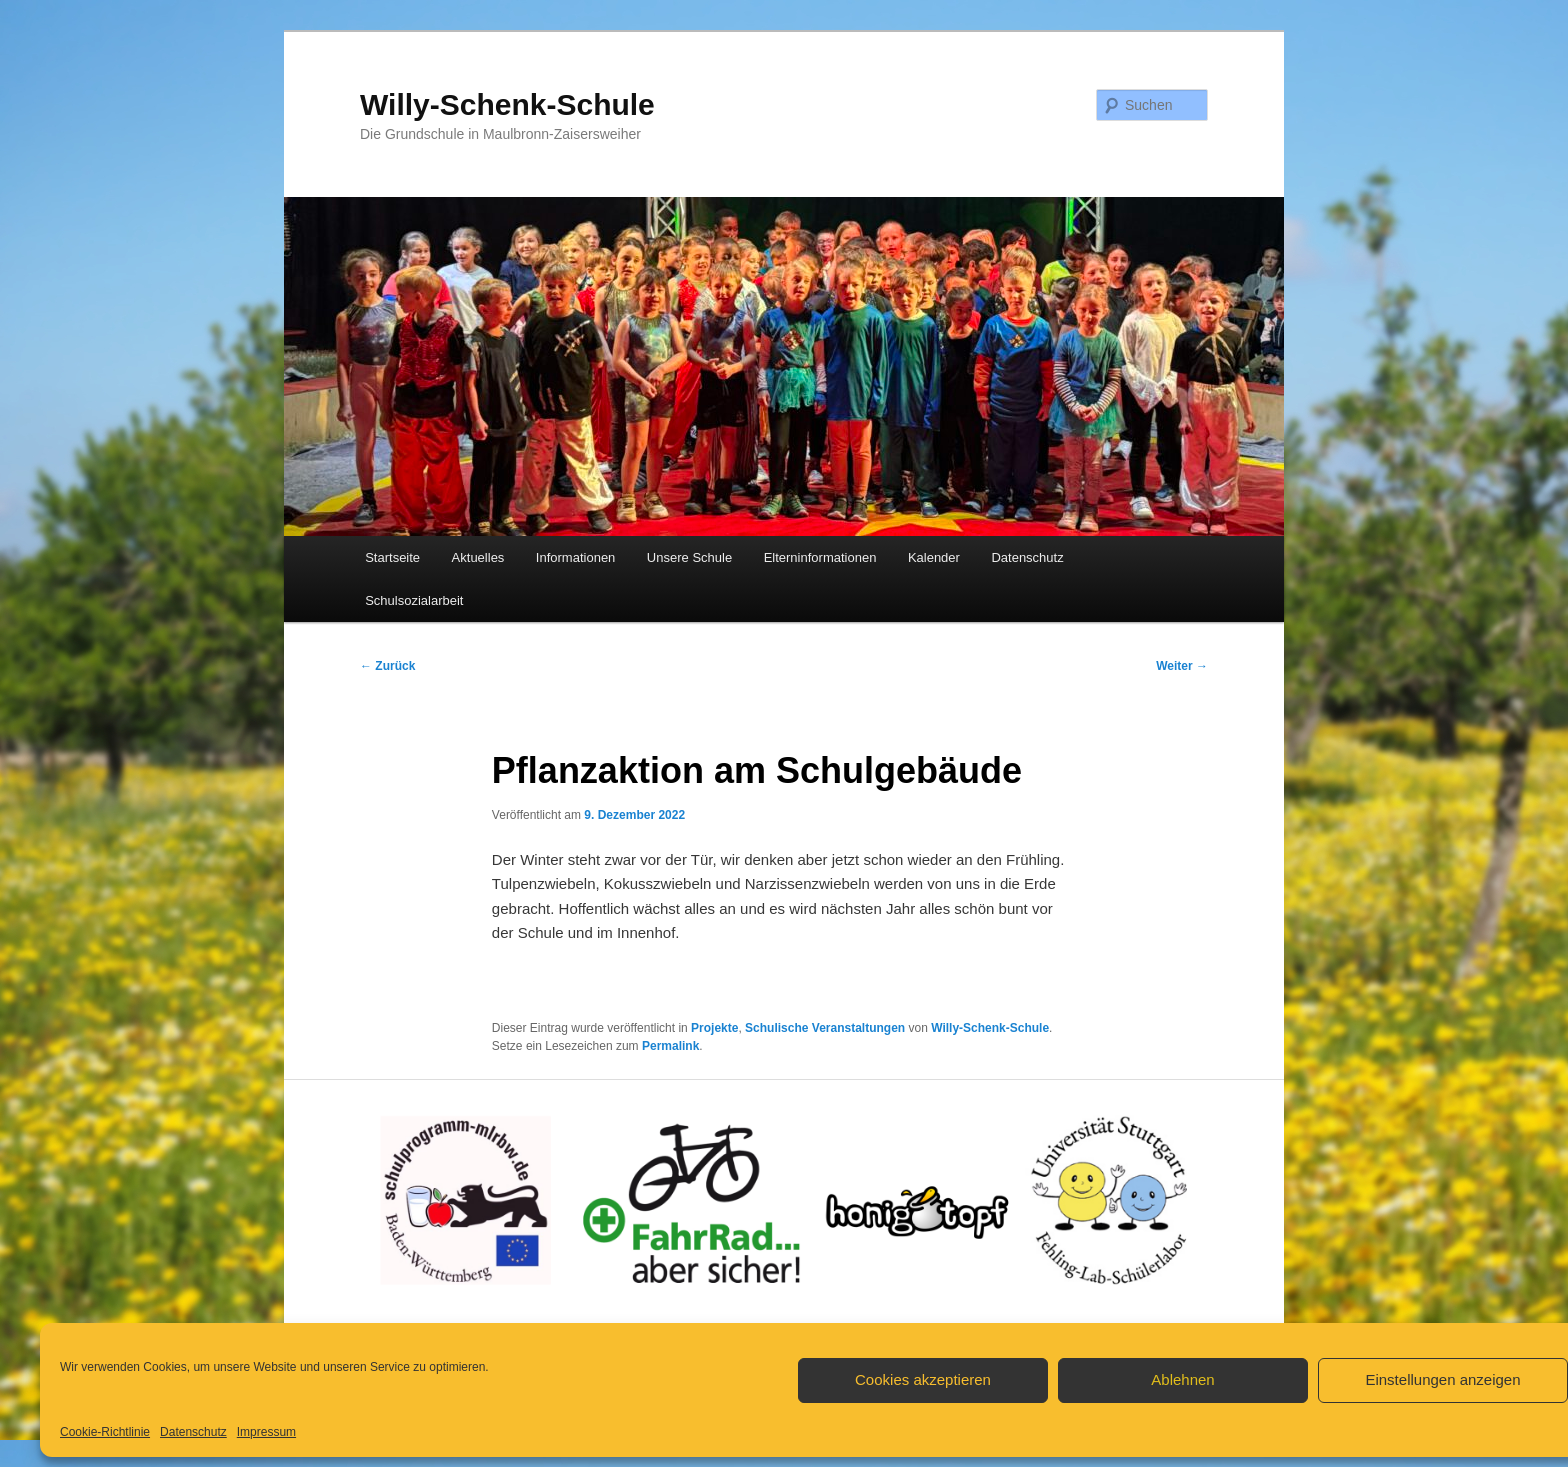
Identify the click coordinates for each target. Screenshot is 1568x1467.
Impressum (266, 1432)
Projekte (714, 1028)
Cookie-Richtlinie (105, 1432)
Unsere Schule (689, 557)
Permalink (670, 1046)
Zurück (387, 666)
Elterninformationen (820, 557)
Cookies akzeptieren (923, 1379)
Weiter (1182, 666)
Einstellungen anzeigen (1442, 1379)
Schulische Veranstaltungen (825, 1028)
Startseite (392, 557)
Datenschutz (193, 1432)
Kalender (934, 557)
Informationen (576, 557)
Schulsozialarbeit (414, 600)
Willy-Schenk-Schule (507, 104)
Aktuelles (478, 557)
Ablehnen (1182, 1379)
